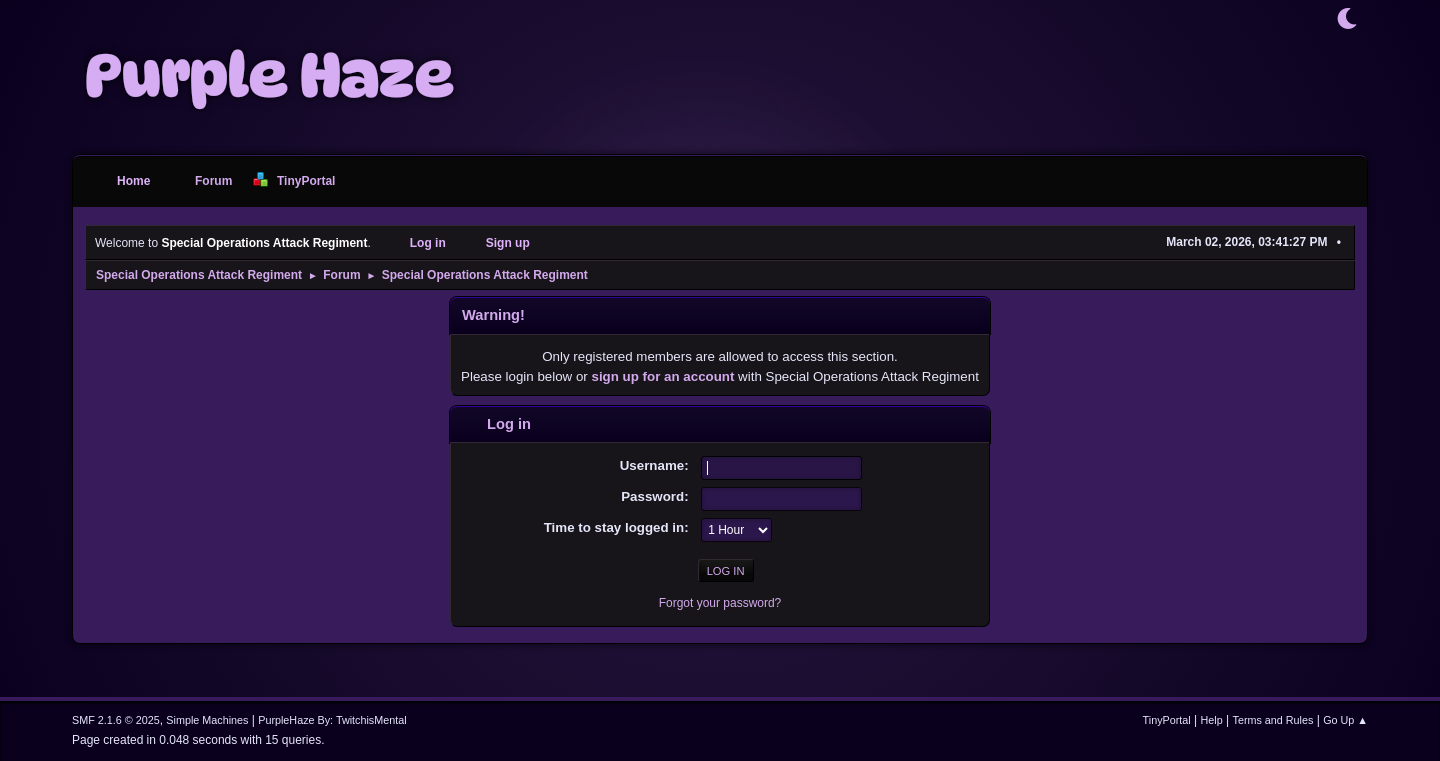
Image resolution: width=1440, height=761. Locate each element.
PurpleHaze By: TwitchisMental (332, 720)
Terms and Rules (1273, 720)
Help (1212, 720)
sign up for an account (663, 376)
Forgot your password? (720, 603)
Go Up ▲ (1345, 720)
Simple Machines (207, 720)
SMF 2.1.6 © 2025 (116, 720)
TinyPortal (1167, 720)
